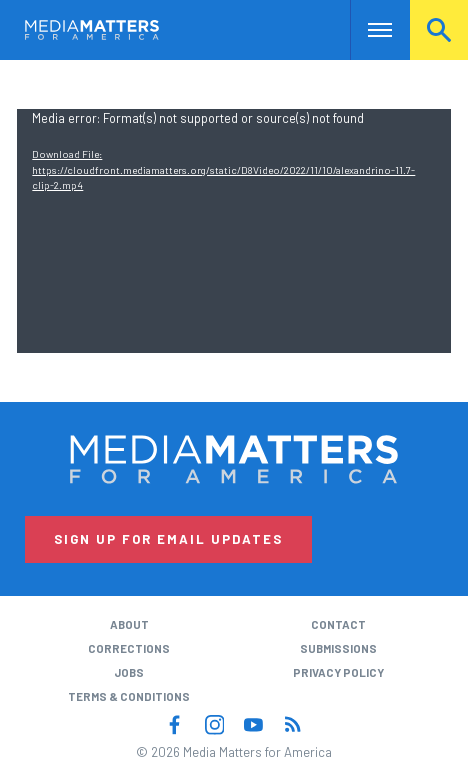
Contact (338, 624)
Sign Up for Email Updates (168, 539)
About (129, 624)
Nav (365, 29)
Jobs (129, 672)
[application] (233, 231)
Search (439, 29)
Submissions (338, 648)
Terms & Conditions (129, 696)
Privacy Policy (338, 672)
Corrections (129, 648)
